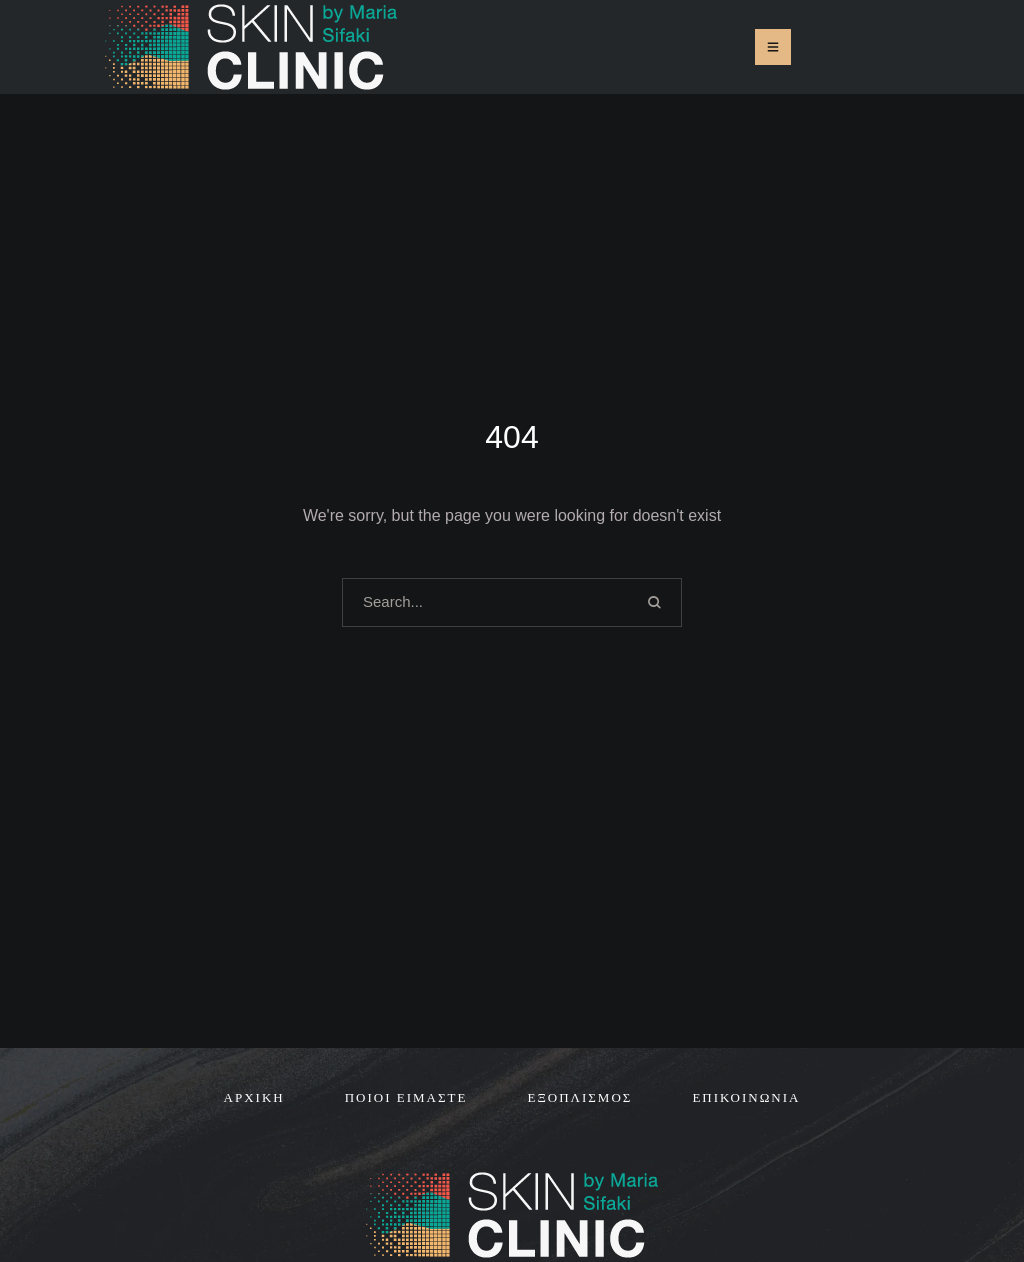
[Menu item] (254, 1098)
